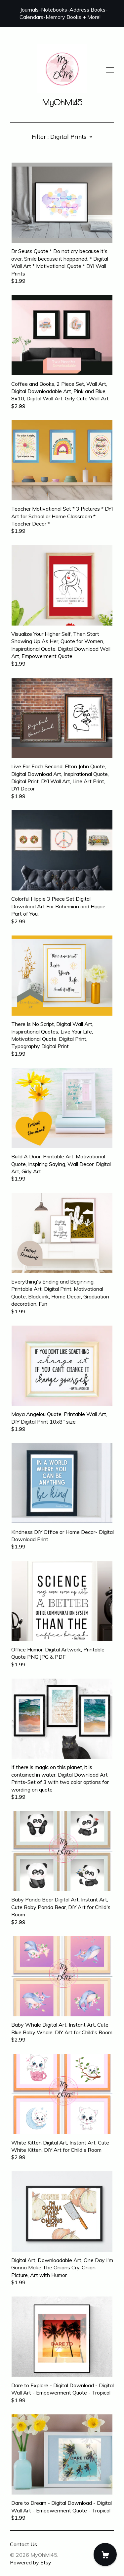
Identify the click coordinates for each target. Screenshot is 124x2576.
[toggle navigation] (110, 70)
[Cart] (105, 2554)
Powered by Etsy (30, 2562)
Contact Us (23, 2544)
